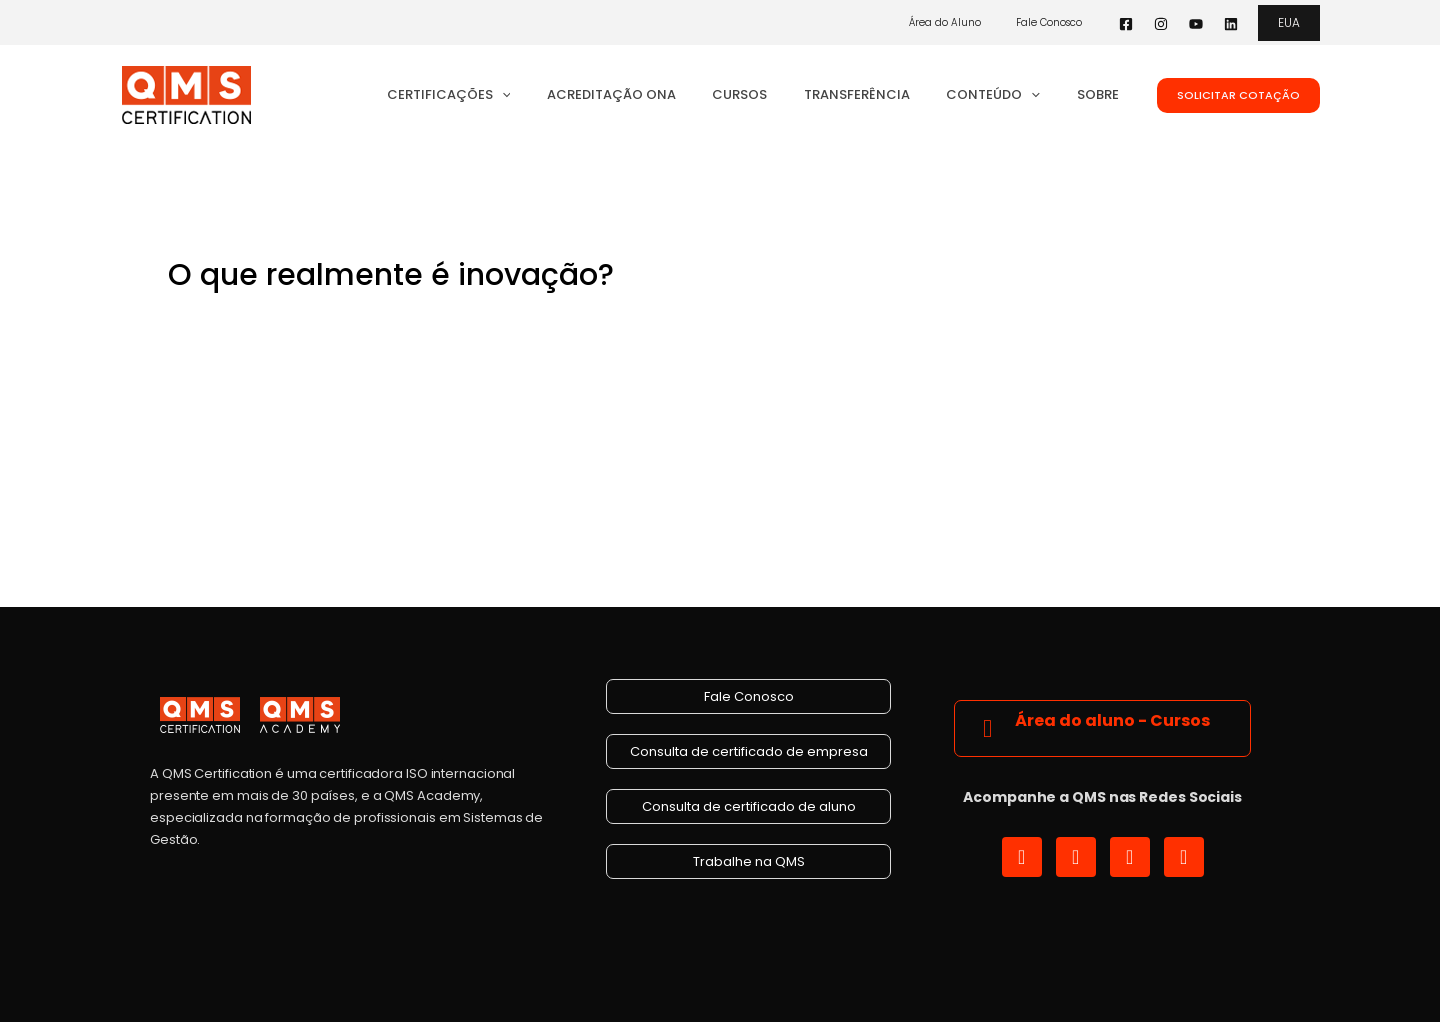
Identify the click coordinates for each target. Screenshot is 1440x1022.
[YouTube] (1196, 24)
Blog (313, 320)
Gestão (366, 320)
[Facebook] (1126, 24)
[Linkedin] (1231, 24)
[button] (1289, 23)
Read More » (217, 465)
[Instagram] (1161, 24)
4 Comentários (224, 320)
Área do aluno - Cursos (1112, 720)
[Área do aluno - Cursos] (987, 727)
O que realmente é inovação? (391, 275)
